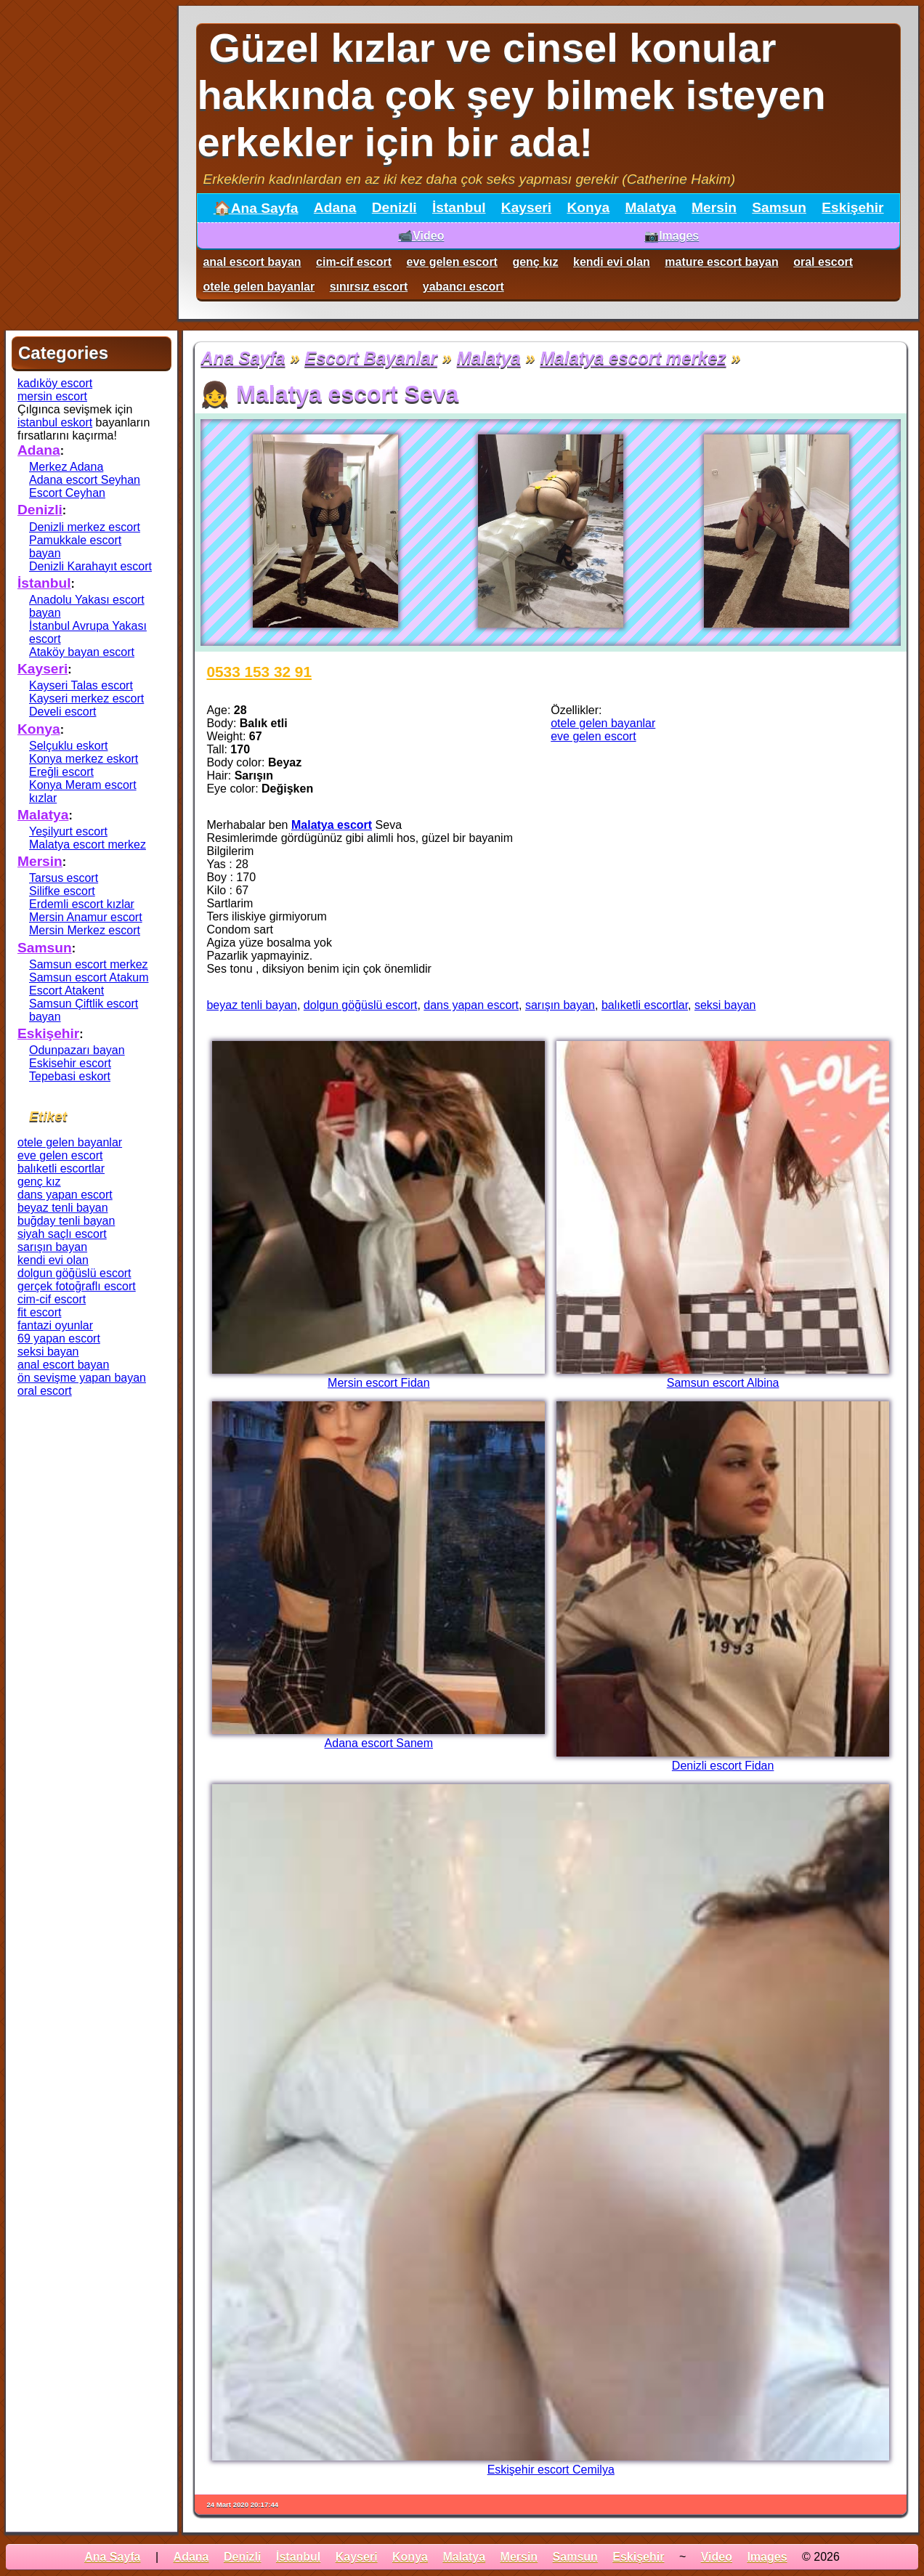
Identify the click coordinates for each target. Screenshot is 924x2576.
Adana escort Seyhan (84, 480)
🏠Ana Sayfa (256, 208)
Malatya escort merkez (633, 358)
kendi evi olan (611, 262)
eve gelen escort (452, 262)
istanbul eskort (54, 422)
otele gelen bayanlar (259, 286)
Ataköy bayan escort (81, 652)
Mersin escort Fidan (379, 1383)
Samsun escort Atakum (89, 977)
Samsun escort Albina (723, 1383)
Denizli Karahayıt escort (90, 566)
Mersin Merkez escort (84, 930)
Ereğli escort (61, 772)
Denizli (394, 207)
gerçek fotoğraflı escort (76, 1286)
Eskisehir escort (70, 1063)
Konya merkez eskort (83, 759)
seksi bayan (725, 1005)
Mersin (714, 207)
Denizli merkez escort (84, 527)
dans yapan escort (471, 1005)
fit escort (39, 1312)
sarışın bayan (560, 1005)
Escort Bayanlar (370, 358)
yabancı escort (463, 286)
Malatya (650, 207)
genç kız (535, 262)
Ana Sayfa (242, 358)
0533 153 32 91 (259, 671)
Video (716, 2557)
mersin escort (52, 396)
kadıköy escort (54, 383)
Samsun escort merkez (88, 964)
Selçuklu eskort (68, 746)
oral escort (823, 262)
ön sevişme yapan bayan (81, 1378)
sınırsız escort (369, 286)
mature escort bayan (722, 262)
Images (767, 2557)
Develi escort (62, 711)
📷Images (671, 236)
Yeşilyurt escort (68, 831)
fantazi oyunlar (55, 1325)
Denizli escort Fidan (723, 1765)
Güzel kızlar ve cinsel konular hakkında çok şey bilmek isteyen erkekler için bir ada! (511, 95)
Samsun (779, 207)
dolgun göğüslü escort (361, 1005)
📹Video (421, 236)
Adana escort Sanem (379, 1743)
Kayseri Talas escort (81, 685)
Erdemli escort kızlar (81, 904)
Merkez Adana (66, 467)
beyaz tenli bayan (251, 1005)
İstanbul (459, 207)
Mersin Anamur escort (85, 917)
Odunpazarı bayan (77, 1050)
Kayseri (526, 207)
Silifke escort (62, 891)
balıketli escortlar (644, 1005)
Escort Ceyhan (67, 493)
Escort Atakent (66, 990)
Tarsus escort (63, 878)
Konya (588, 207)
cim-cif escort (354, 262)
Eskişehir (852, 207)
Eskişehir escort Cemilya (551, 2469)
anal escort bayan (252, 262)
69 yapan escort (58, 1338)
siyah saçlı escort (62, 1234)
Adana (335, 207)
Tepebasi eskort (69, 1076)
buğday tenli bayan (66, 1221)
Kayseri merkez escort (86, 698)
